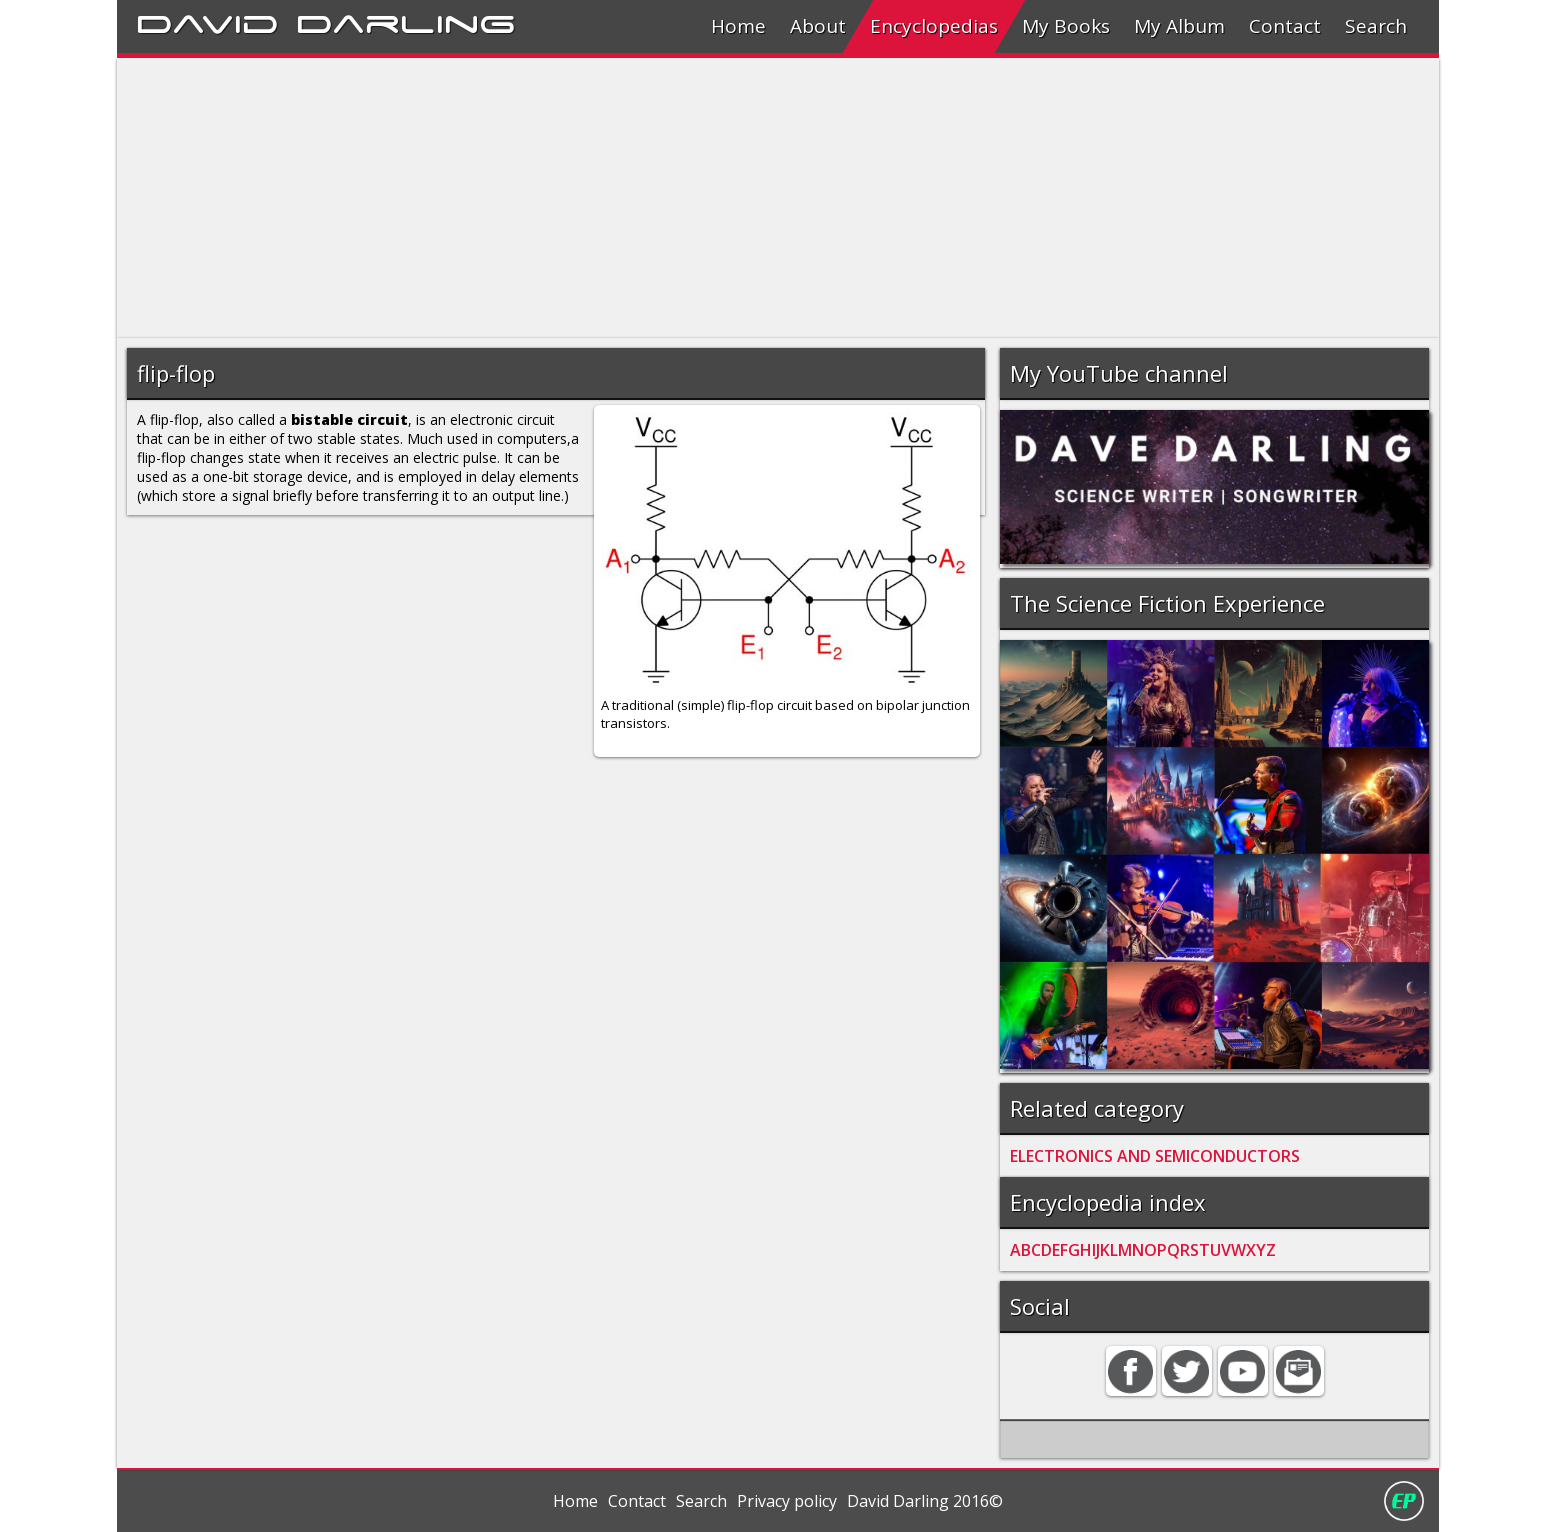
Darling (406, 21)
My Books (1066, 26)
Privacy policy (787, 1501)
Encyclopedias (934, 26)
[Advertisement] (717, 198)
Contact (1285, 26)
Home (738, 26)
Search (1376, 26)
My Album (1179, 26)
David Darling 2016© (925, 1501)
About (818, 26)
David (207, 21)
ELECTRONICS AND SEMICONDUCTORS (1155, 1156)
